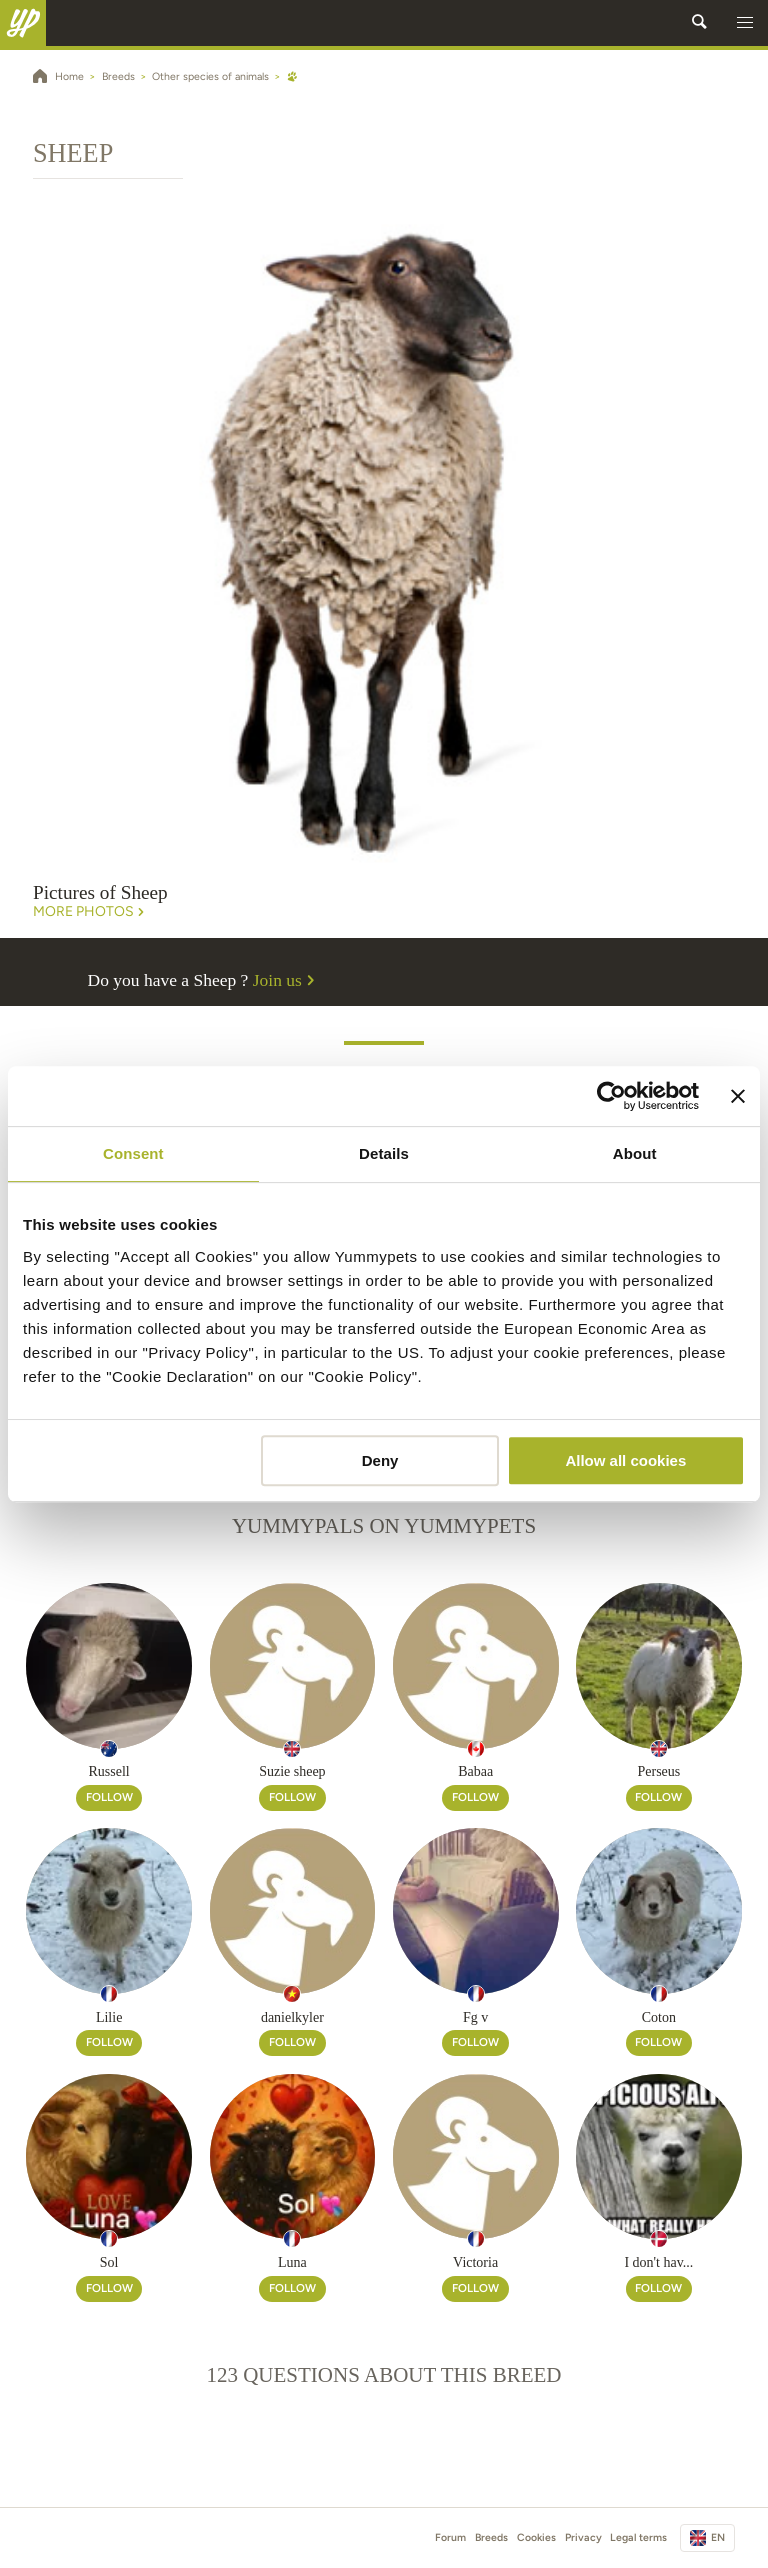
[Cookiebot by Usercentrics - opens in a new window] (611, 1096)
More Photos (90, 912)
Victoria (475, 2262)
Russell (109, 1771)
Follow (109, 1797)
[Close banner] (738, 1096)
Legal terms (638, 2537)
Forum (450, 2537)
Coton (659, 2017)
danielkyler (292, 2017)
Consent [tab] (133, 1153)
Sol (109, 2262)
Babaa (475, 1771)
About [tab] (635, 1153)
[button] (745, 23)
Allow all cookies (625, 1460)
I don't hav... (658, 2262)
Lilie (109, 2017)
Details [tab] (384, 1153)
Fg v (475, 2017)
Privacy (583, 2537)
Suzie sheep (292, 1771)
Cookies (536, 2537)
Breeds (491, 2537)
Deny (380, 1460)
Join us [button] (286, 980)
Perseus (658, 1771)
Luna (292, 2262)
